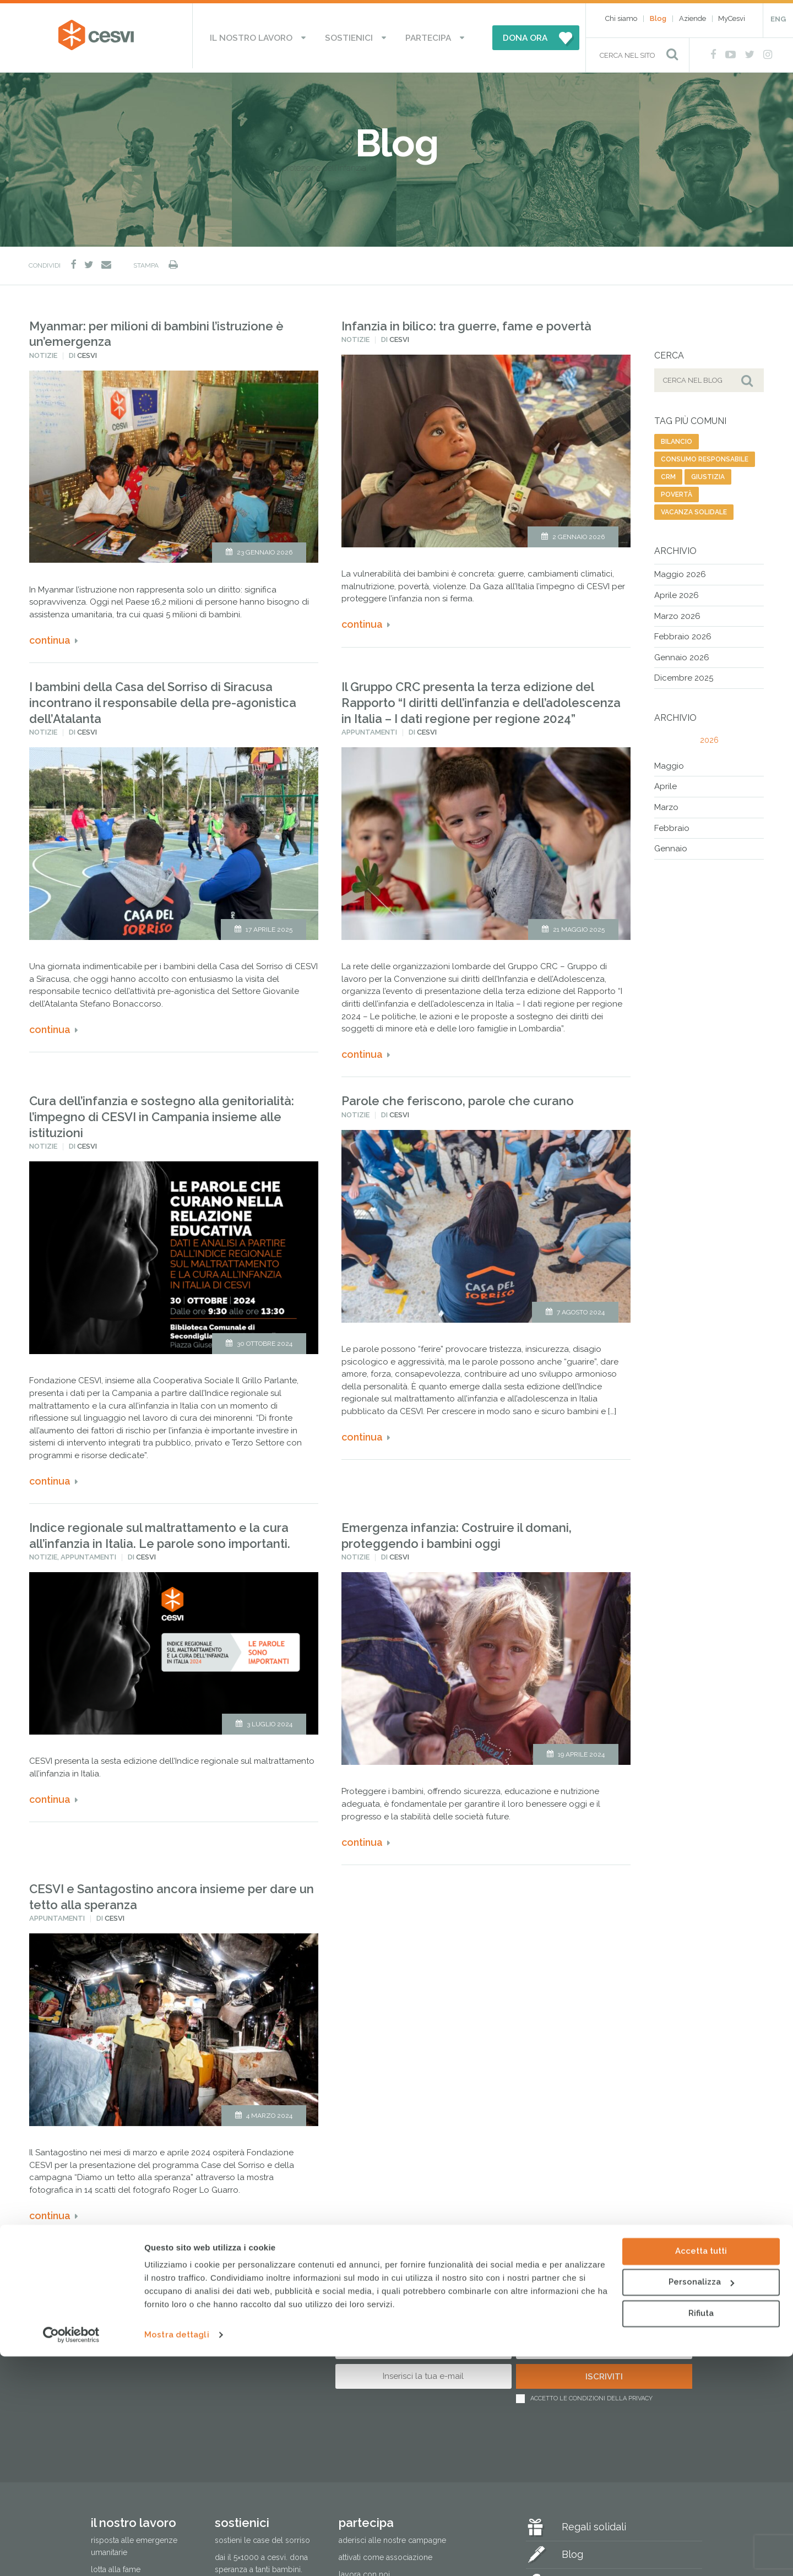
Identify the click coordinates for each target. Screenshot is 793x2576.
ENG (778, 19)
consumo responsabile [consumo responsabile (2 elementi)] (704, 456)
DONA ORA (506, 36)
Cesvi (87, 352)
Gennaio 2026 (681, 654)
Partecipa (416, 36)
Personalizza (701, 2502)
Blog (658, 18)
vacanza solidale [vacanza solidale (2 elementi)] (694, 509)
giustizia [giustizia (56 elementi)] (708, 473)
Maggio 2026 (680, 571)
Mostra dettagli (176, 2554)
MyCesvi (731, 18)
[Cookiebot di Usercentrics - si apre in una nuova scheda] (71, 2554)
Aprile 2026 (676, 592)
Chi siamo (621, 18)
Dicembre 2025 (683, 675)
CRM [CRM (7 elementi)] (668, 473)
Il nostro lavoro (265, 36)
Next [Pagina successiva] (225, 2255)
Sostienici (349, 36)
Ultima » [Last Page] (266, 2255)
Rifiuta (701, 2533)
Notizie (43, 352)
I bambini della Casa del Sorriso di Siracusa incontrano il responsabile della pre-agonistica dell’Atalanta (162, 699)
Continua (49, 637)
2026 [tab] (709, 736)
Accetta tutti (701, 2471)
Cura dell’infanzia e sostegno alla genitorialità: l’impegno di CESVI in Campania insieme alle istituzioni (161, 1113)
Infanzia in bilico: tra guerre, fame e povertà (466, 322)
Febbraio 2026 (682, 633)
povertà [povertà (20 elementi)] (676, 491)
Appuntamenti (369, 729)
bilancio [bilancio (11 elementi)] (676, 438)
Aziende (692, 18)
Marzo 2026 (677, 612)
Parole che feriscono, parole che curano (457, 1097)
